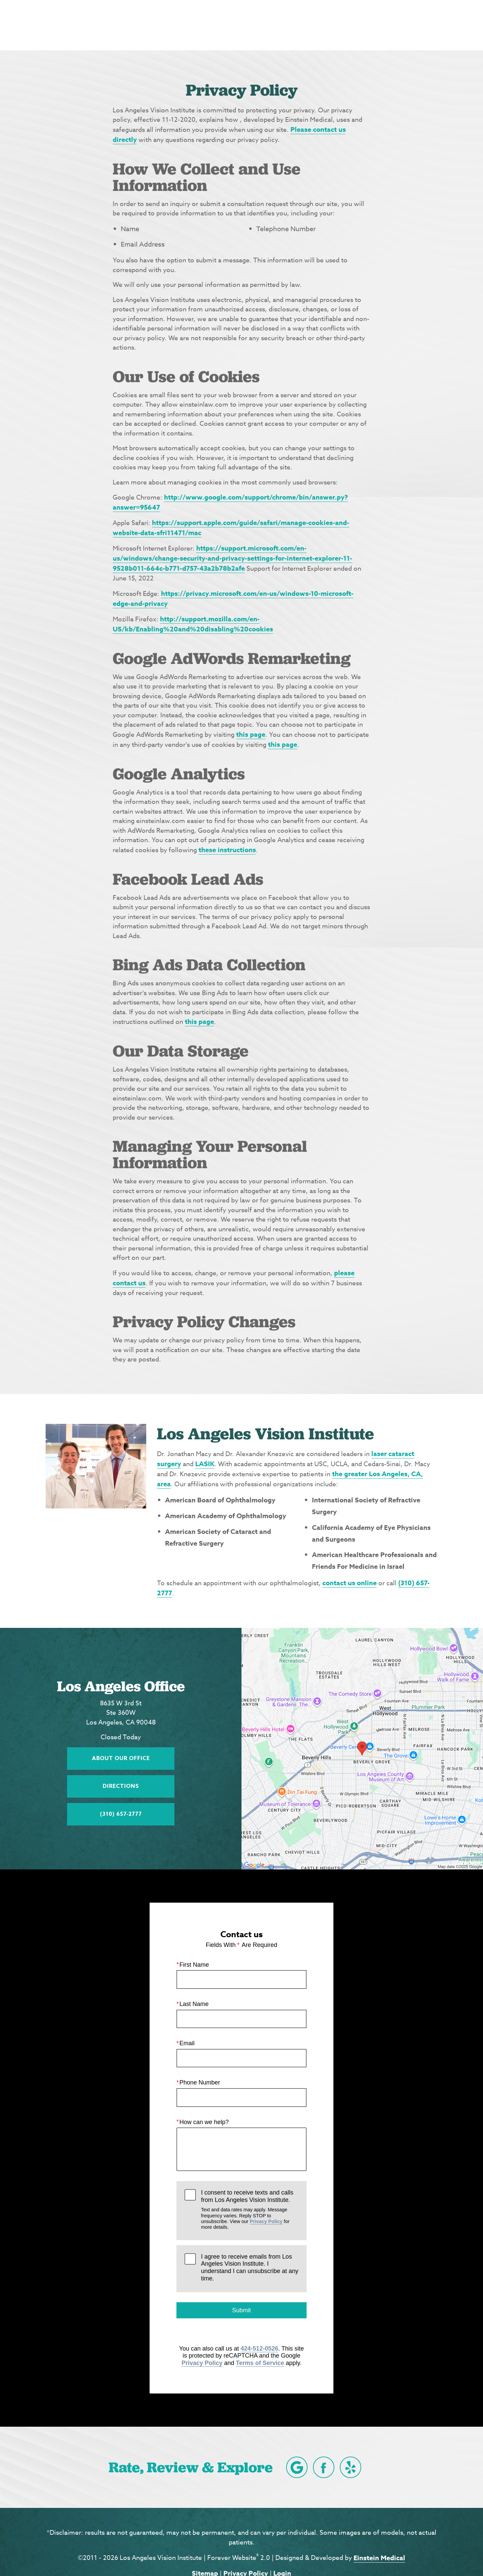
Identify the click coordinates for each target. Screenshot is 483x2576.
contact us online (349, 1582)
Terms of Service (260, 2363)
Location (350, 25)
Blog (252, 25)
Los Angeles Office (121, 1686)
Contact (398, 25)
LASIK (204, 1463)
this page (250, 734)
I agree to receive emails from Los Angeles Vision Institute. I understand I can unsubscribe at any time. (249, 2267)
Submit (241, 2310)
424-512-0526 (259, 2348)
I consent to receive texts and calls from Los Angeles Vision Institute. (249, 2209)
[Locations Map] (362, 1747)
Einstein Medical (379, 2557)
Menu (444, 25)
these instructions (227, 849)
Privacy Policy (266, 2221)
